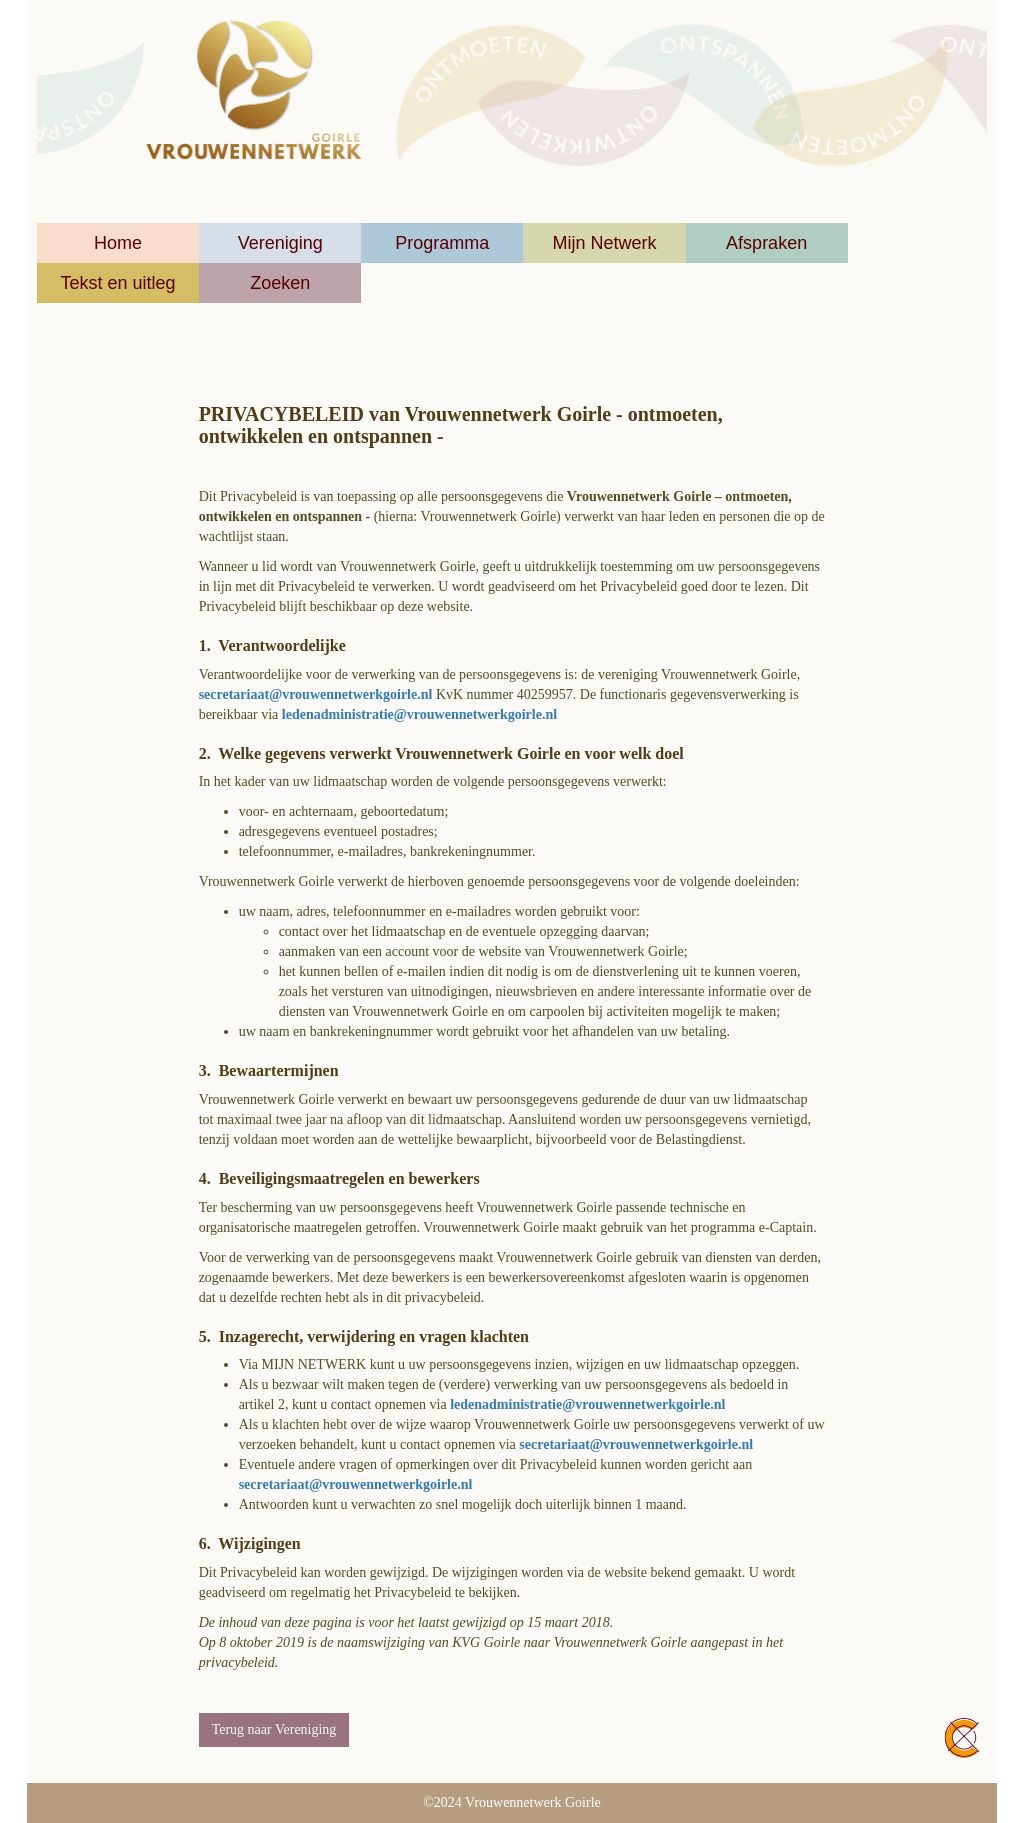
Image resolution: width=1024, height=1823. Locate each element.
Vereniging (280, 243)
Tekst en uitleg (118, 283)
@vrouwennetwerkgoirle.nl (316, 694)
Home (118, 243)
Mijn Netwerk (604, 243)
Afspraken (766, 243)
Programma (442, 243)
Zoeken (280, 283)
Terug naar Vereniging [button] (274, 1729)
